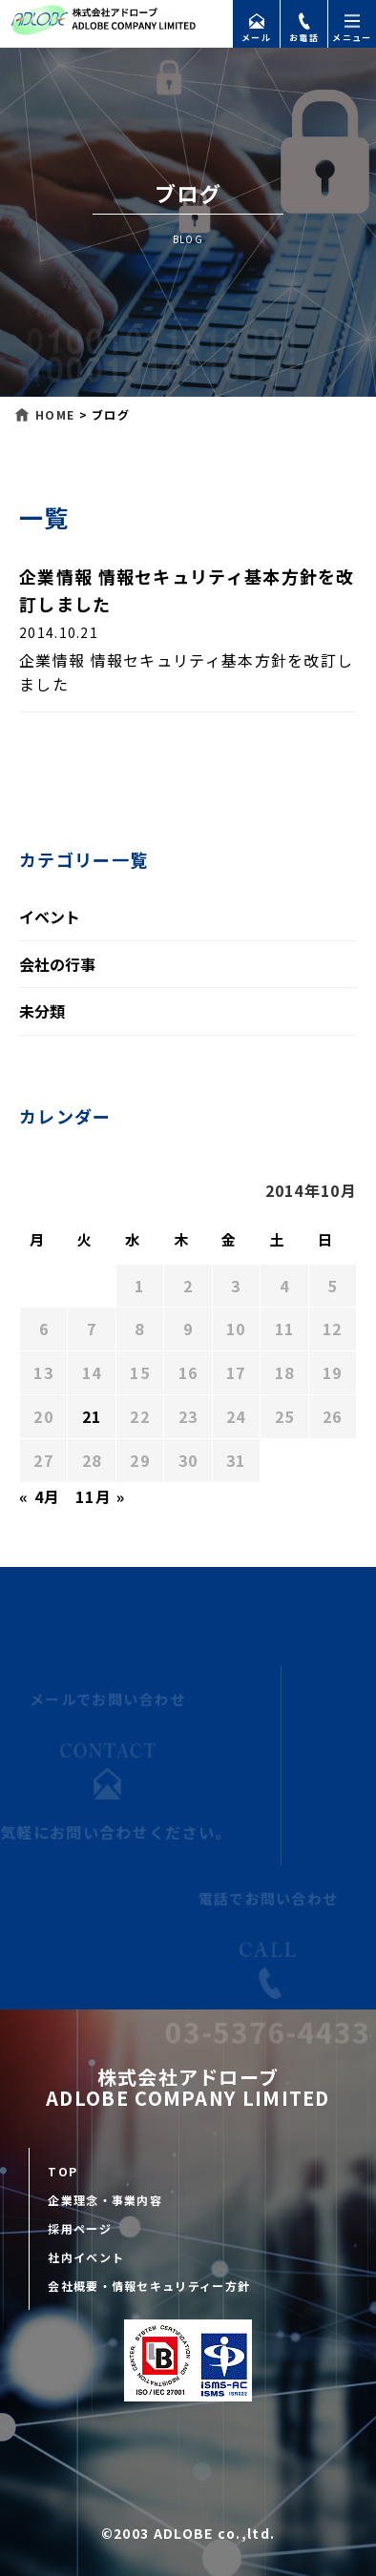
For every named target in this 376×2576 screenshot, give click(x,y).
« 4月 (39, 1496)
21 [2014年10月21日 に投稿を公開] (92, 1416)
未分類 (42, 1010)
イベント (49, 916)
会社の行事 (57, 964)
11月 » (100, 1496)
